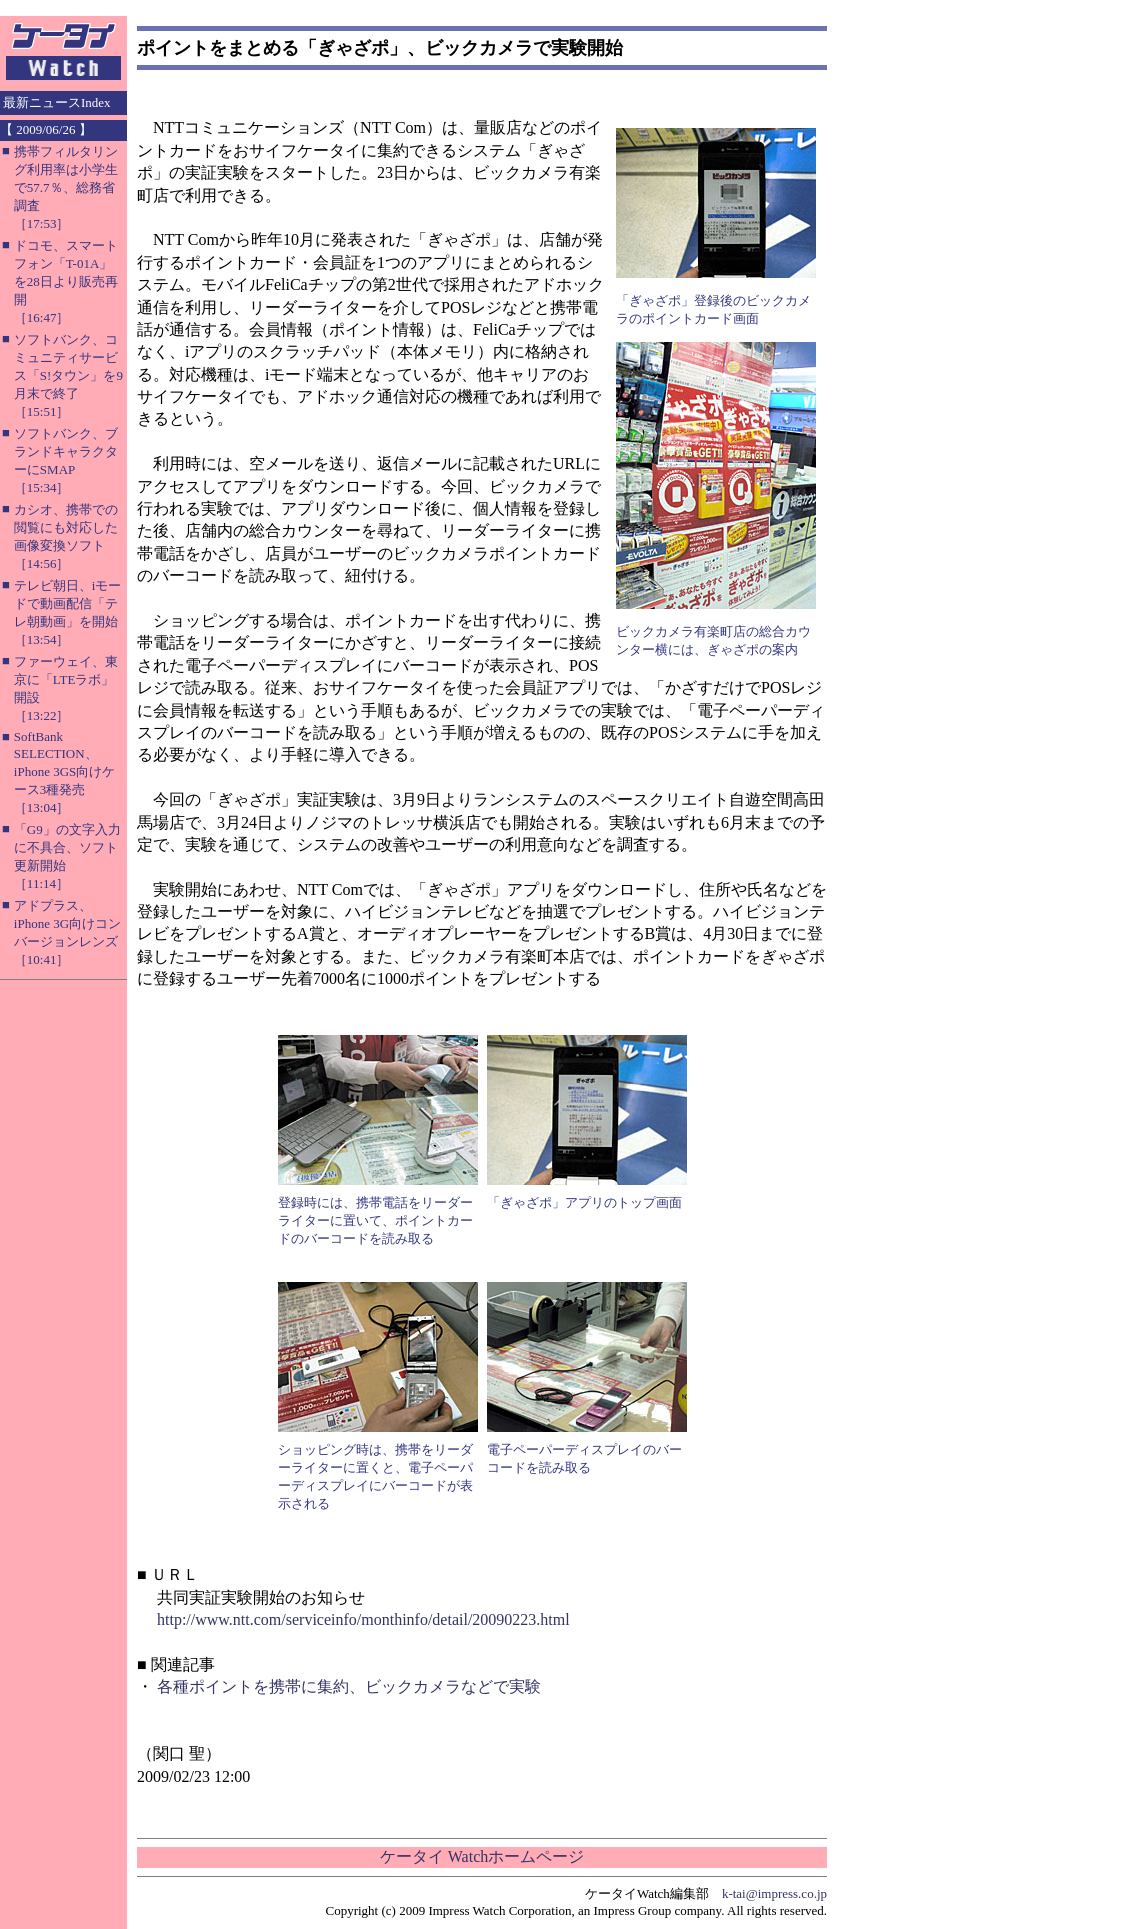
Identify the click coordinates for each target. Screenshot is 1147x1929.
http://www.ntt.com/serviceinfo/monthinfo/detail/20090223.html (363, 1619)
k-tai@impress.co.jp (774, 1893)
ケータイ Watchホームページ (482, 1856)
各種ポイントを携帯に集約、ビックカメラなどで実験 (349, 1686)
